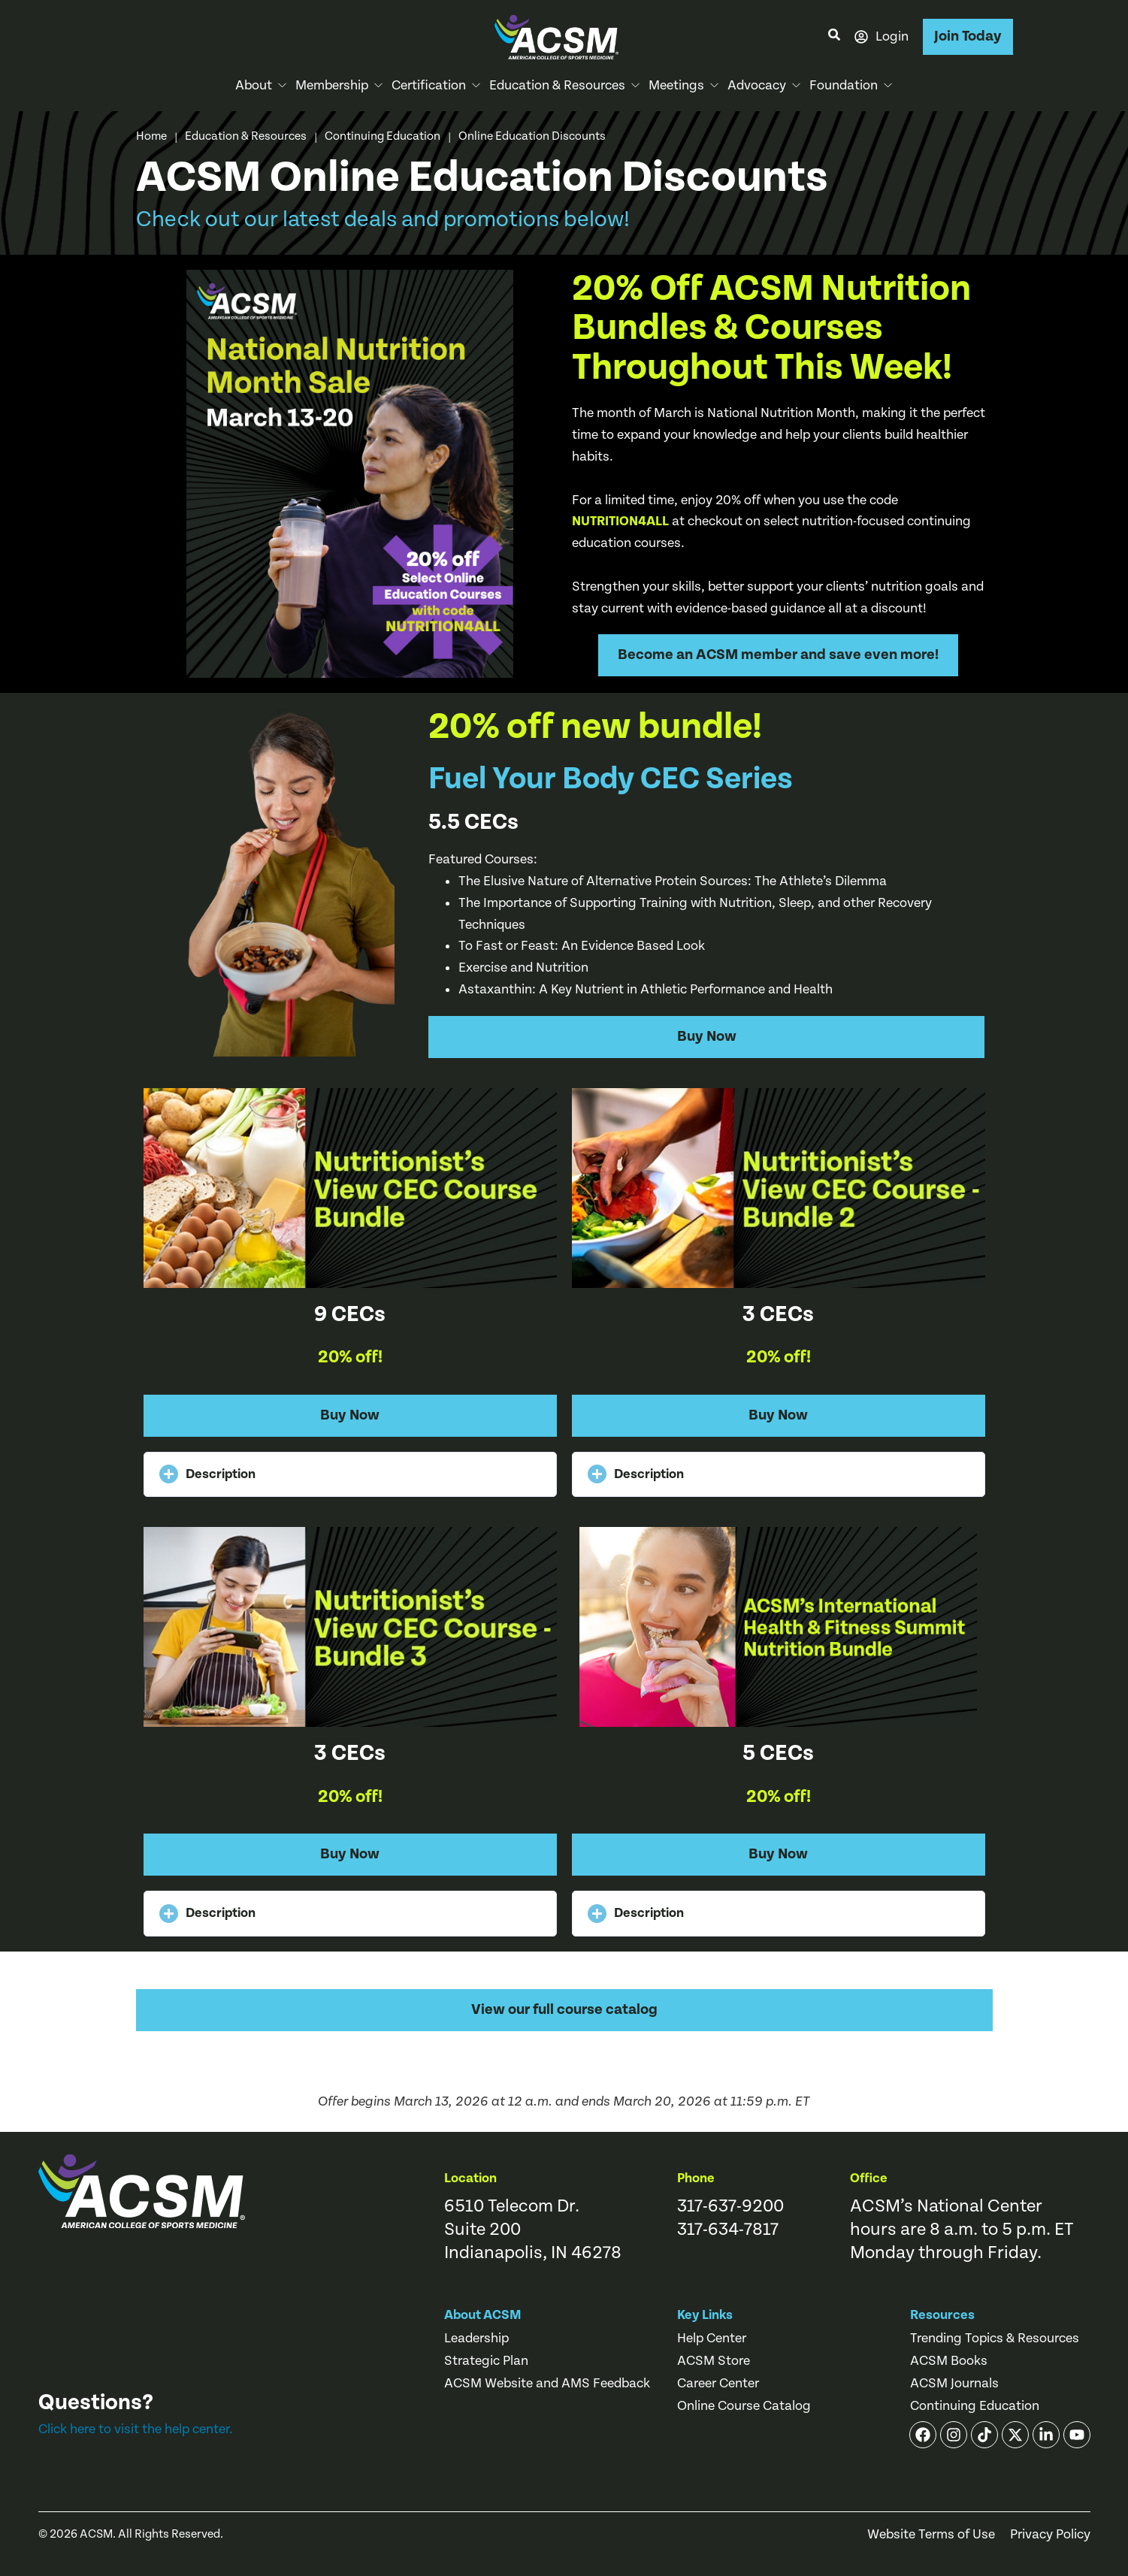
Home (151, 136)
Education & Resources (246, 136)
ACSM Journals (954, 2383)
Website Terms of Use (931, 2534)
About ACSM (483, 2315)
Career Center (718, 2383)
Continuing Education (382, 136)
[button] (350, 1475)
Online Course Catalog (744, 2406)
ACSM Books (948, 2361)
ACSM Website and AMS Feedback (547, 2383)
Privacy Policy (1050, 2534)
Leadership (476, 2338)
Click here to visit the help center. (135, 2429)
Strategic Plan (486, 2361)
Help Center (711, 2338)
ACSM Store (713, 2361)
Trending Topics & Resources (994, 2338)
